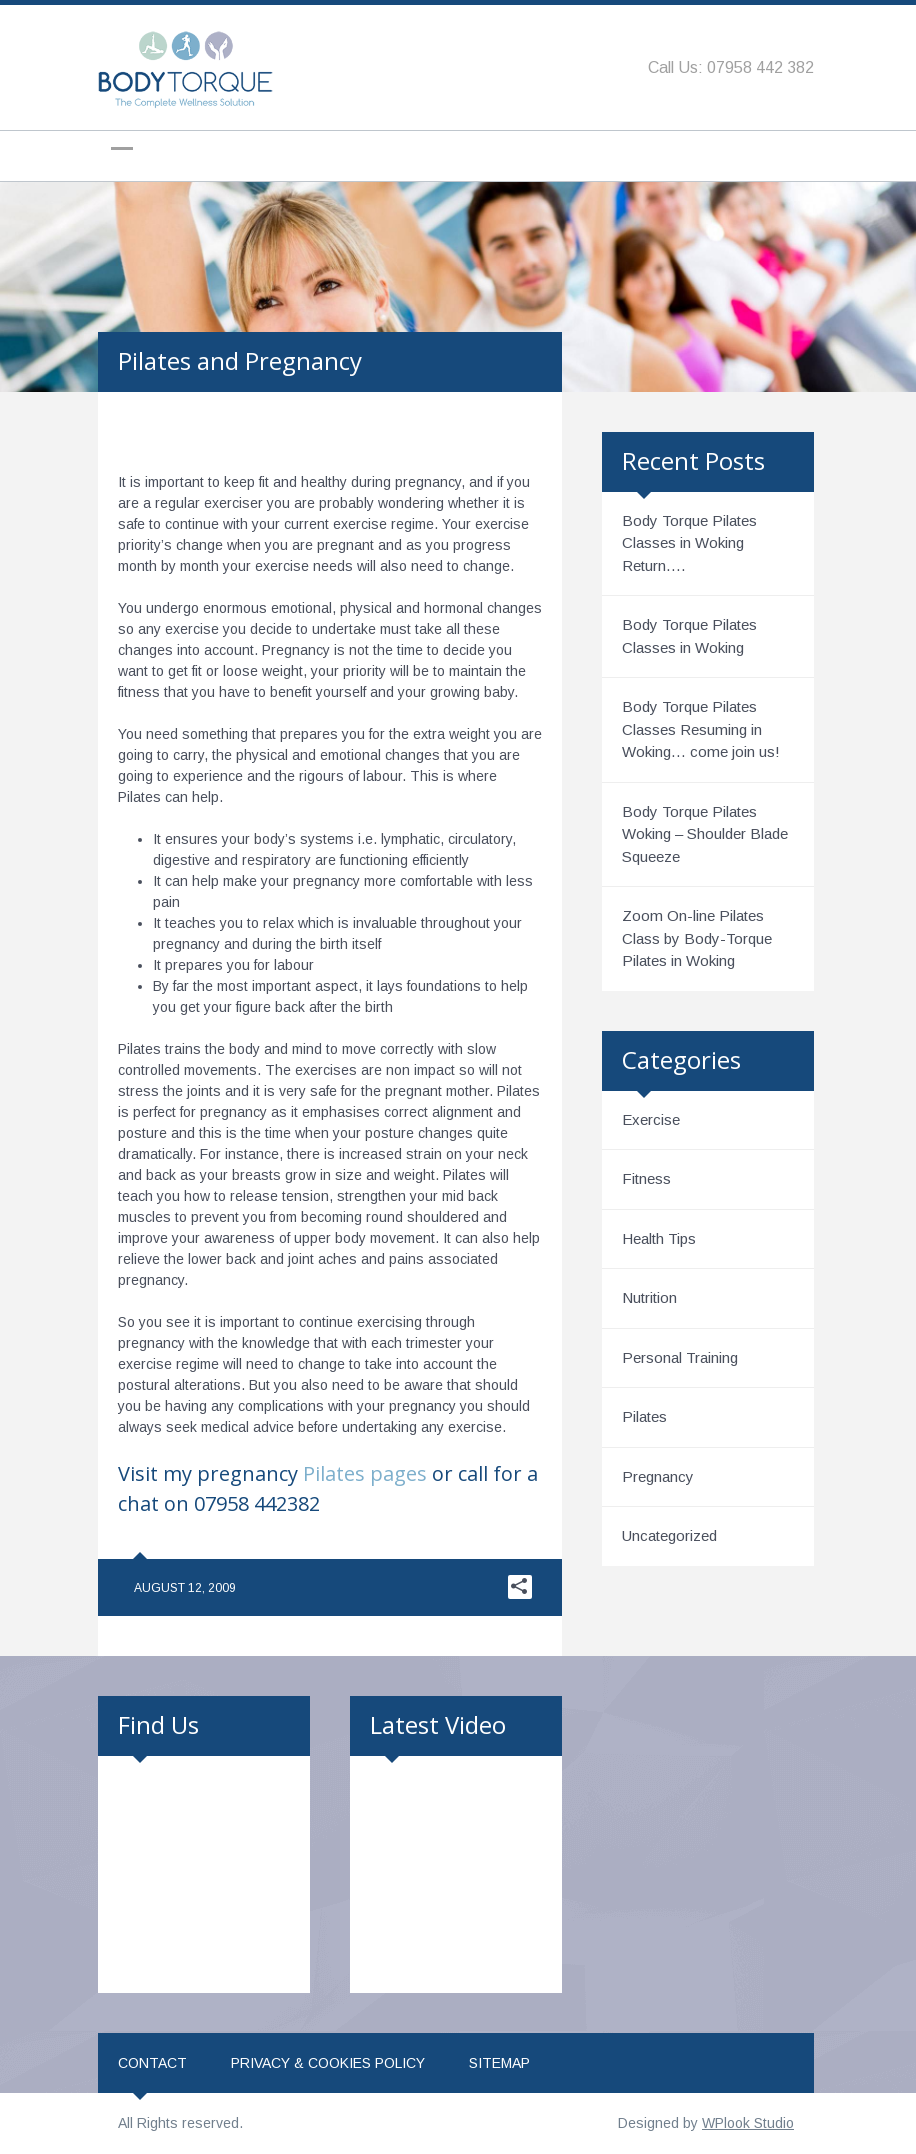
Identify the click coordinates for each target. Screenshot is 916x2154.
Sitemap (499, 2063)
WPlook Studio (748, 2123)
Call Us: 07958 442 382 (731, 67)
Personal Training (680, 1357)
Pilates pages (365, 1473)
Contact (152, 2063)
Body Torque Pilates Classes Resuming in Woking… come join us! (701, 729)
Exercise (651, 1119)
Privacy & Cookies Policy (328, 2063)
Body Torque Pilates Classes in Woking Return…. (689, 543)
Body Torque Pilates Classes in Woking (689, 636)
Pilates (644, 1416)
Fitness (646, 1178)
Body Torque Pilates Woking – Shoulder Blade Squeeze (705, 834)
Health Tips (659, 1238)
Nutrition (649, 1297)
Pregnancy (658, 1476)
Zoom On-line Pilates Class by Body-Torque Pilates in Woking (697, 938)
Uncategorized (669, 1535)
